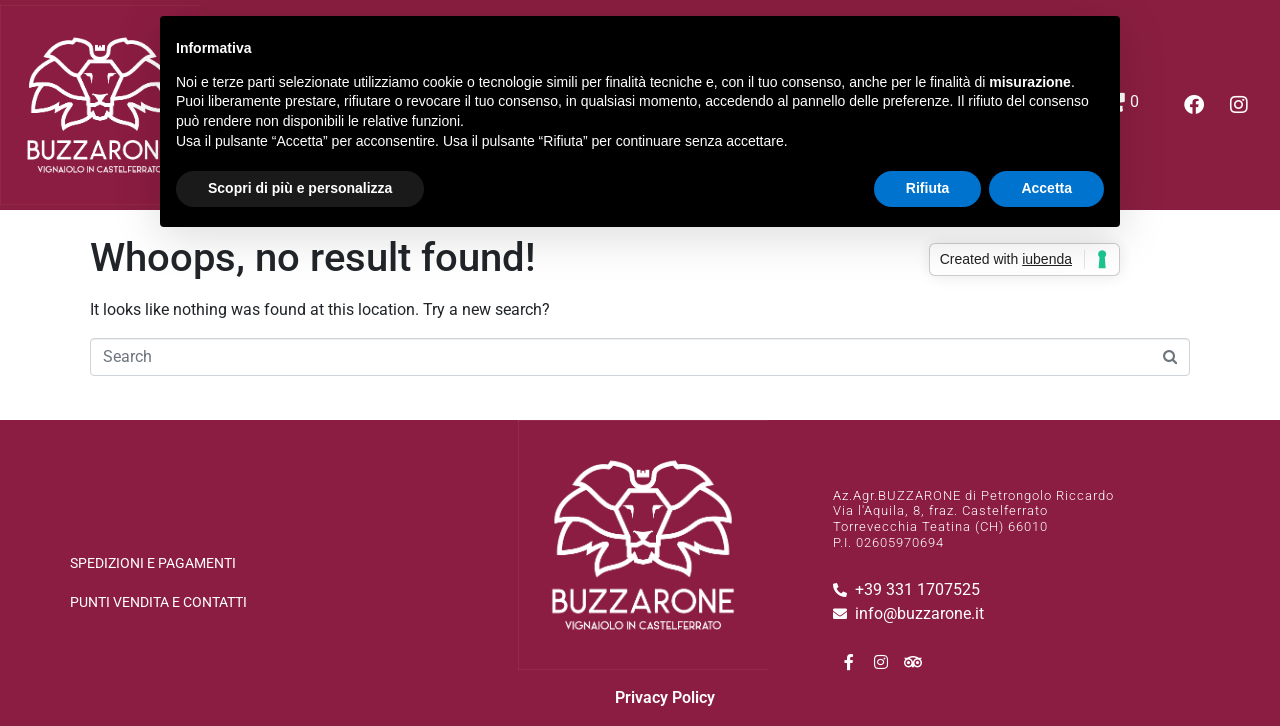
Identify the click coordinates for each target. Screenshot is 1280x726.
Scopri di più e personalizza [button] (300, 188)
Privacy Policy (665, 697)
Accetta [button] (1046, 188)
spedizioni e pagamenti (153, 563)
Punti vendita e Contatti (158, 602)
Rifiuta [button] (928, 188)
